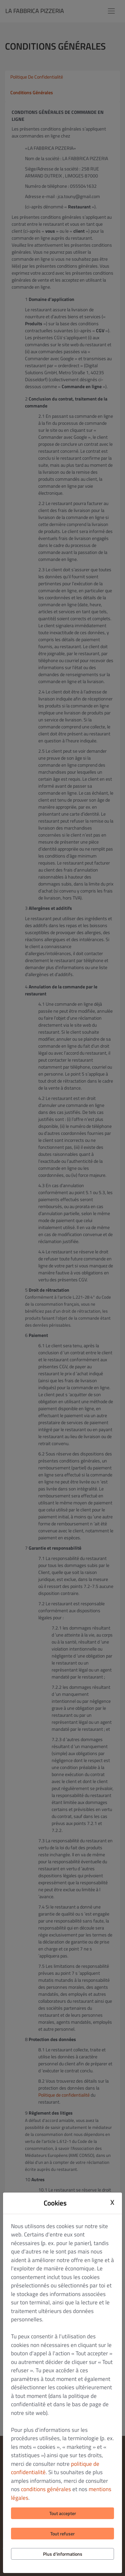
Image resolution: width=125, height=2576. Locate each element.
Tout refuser (62, 2533)
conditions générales (46, 2489)
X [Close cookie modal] (112, 2202)
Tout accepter (62, 2513)
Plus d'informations (62, 2553)
